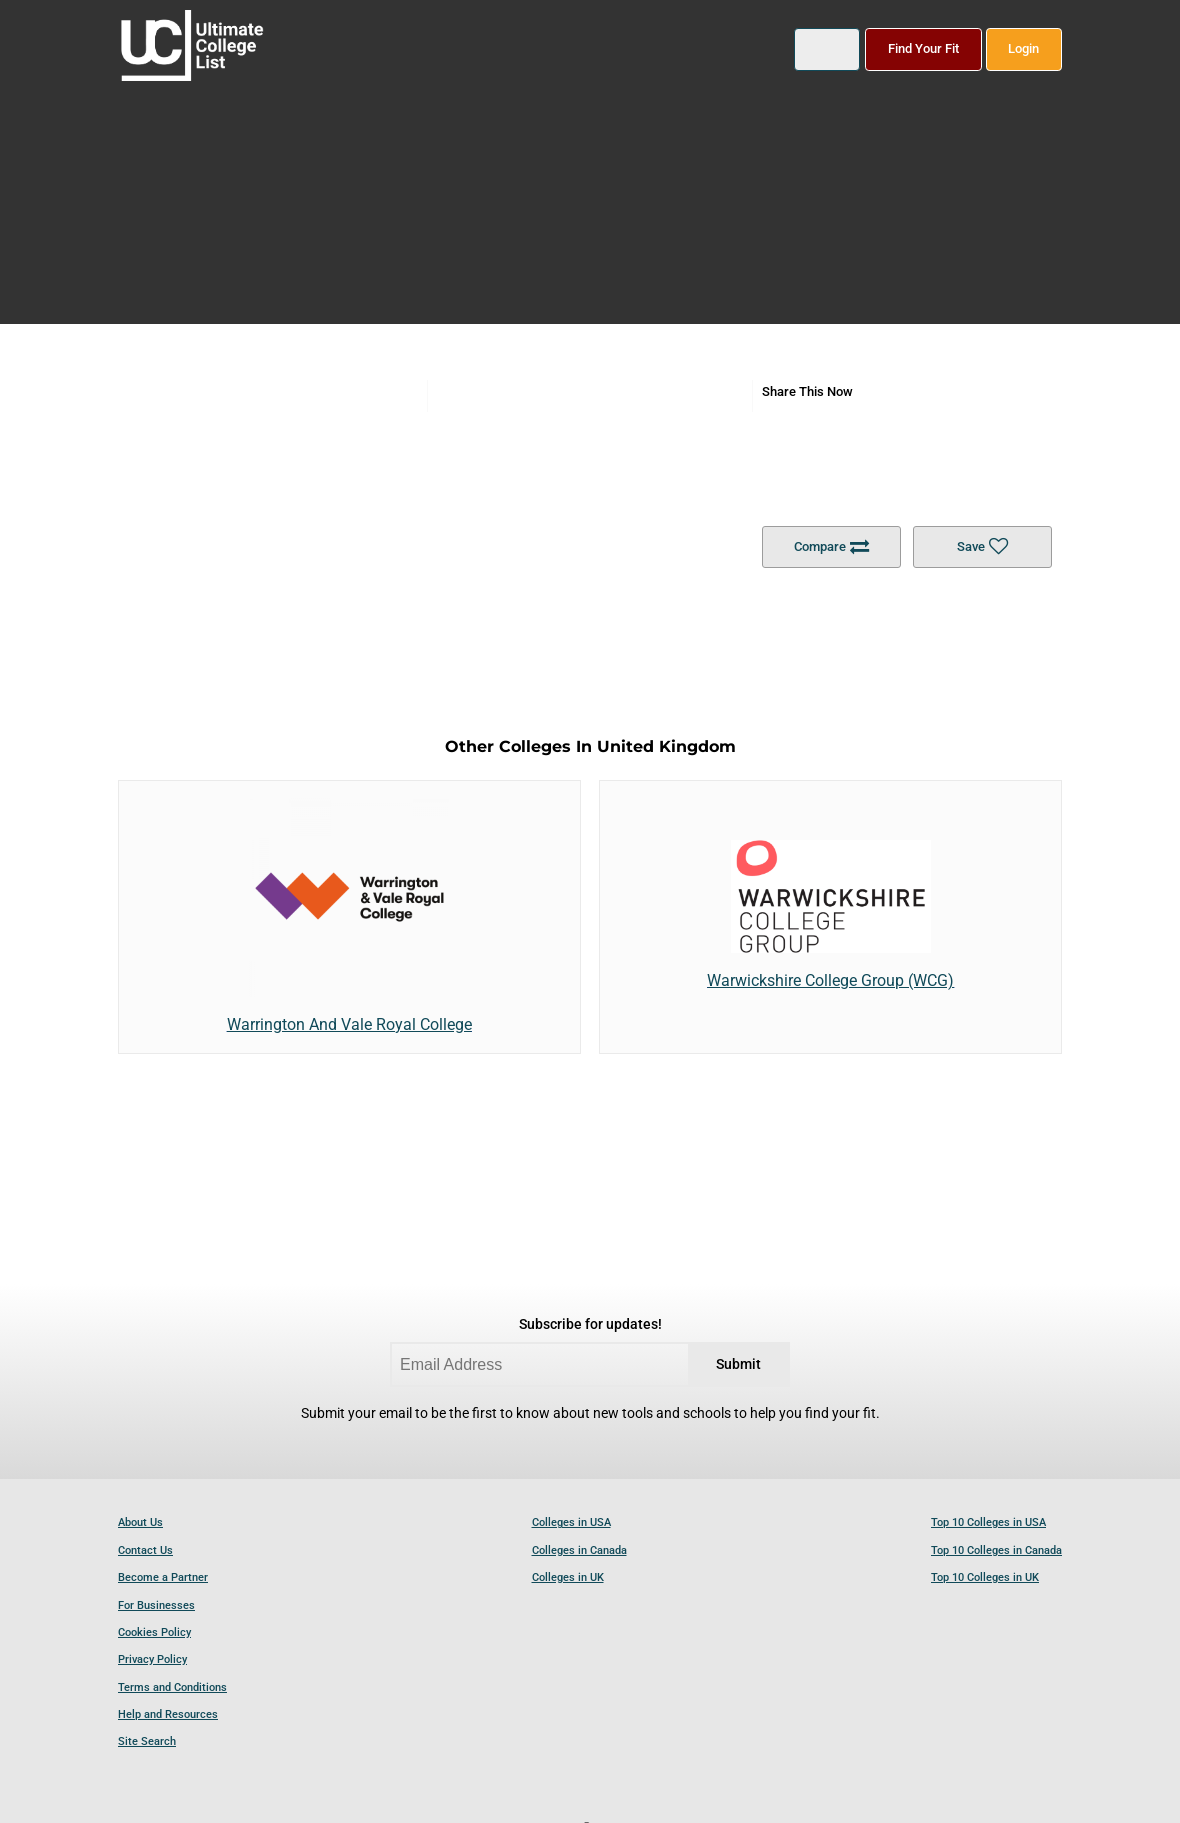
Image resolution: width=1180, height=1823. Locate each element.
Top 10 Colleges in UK (985, 1577)
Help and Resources (168, 1714)
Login (1023, 48)
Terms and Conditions (172, 1687)
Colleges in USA (571, 1522)
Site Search (147, 1741)
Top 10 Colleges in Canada (996, 1550)
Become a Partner (163, 1577)
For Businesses (156, 1605)
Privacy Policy (152, 1659)
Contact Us (145, 1550)
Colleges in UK (568, 1577)
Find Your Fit (923, 48)
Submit (738, 1364)
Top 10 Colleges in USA (988, 1522)
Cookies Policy (154, 1632)
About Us (140, 1522)
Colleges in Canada (579, 1550)
